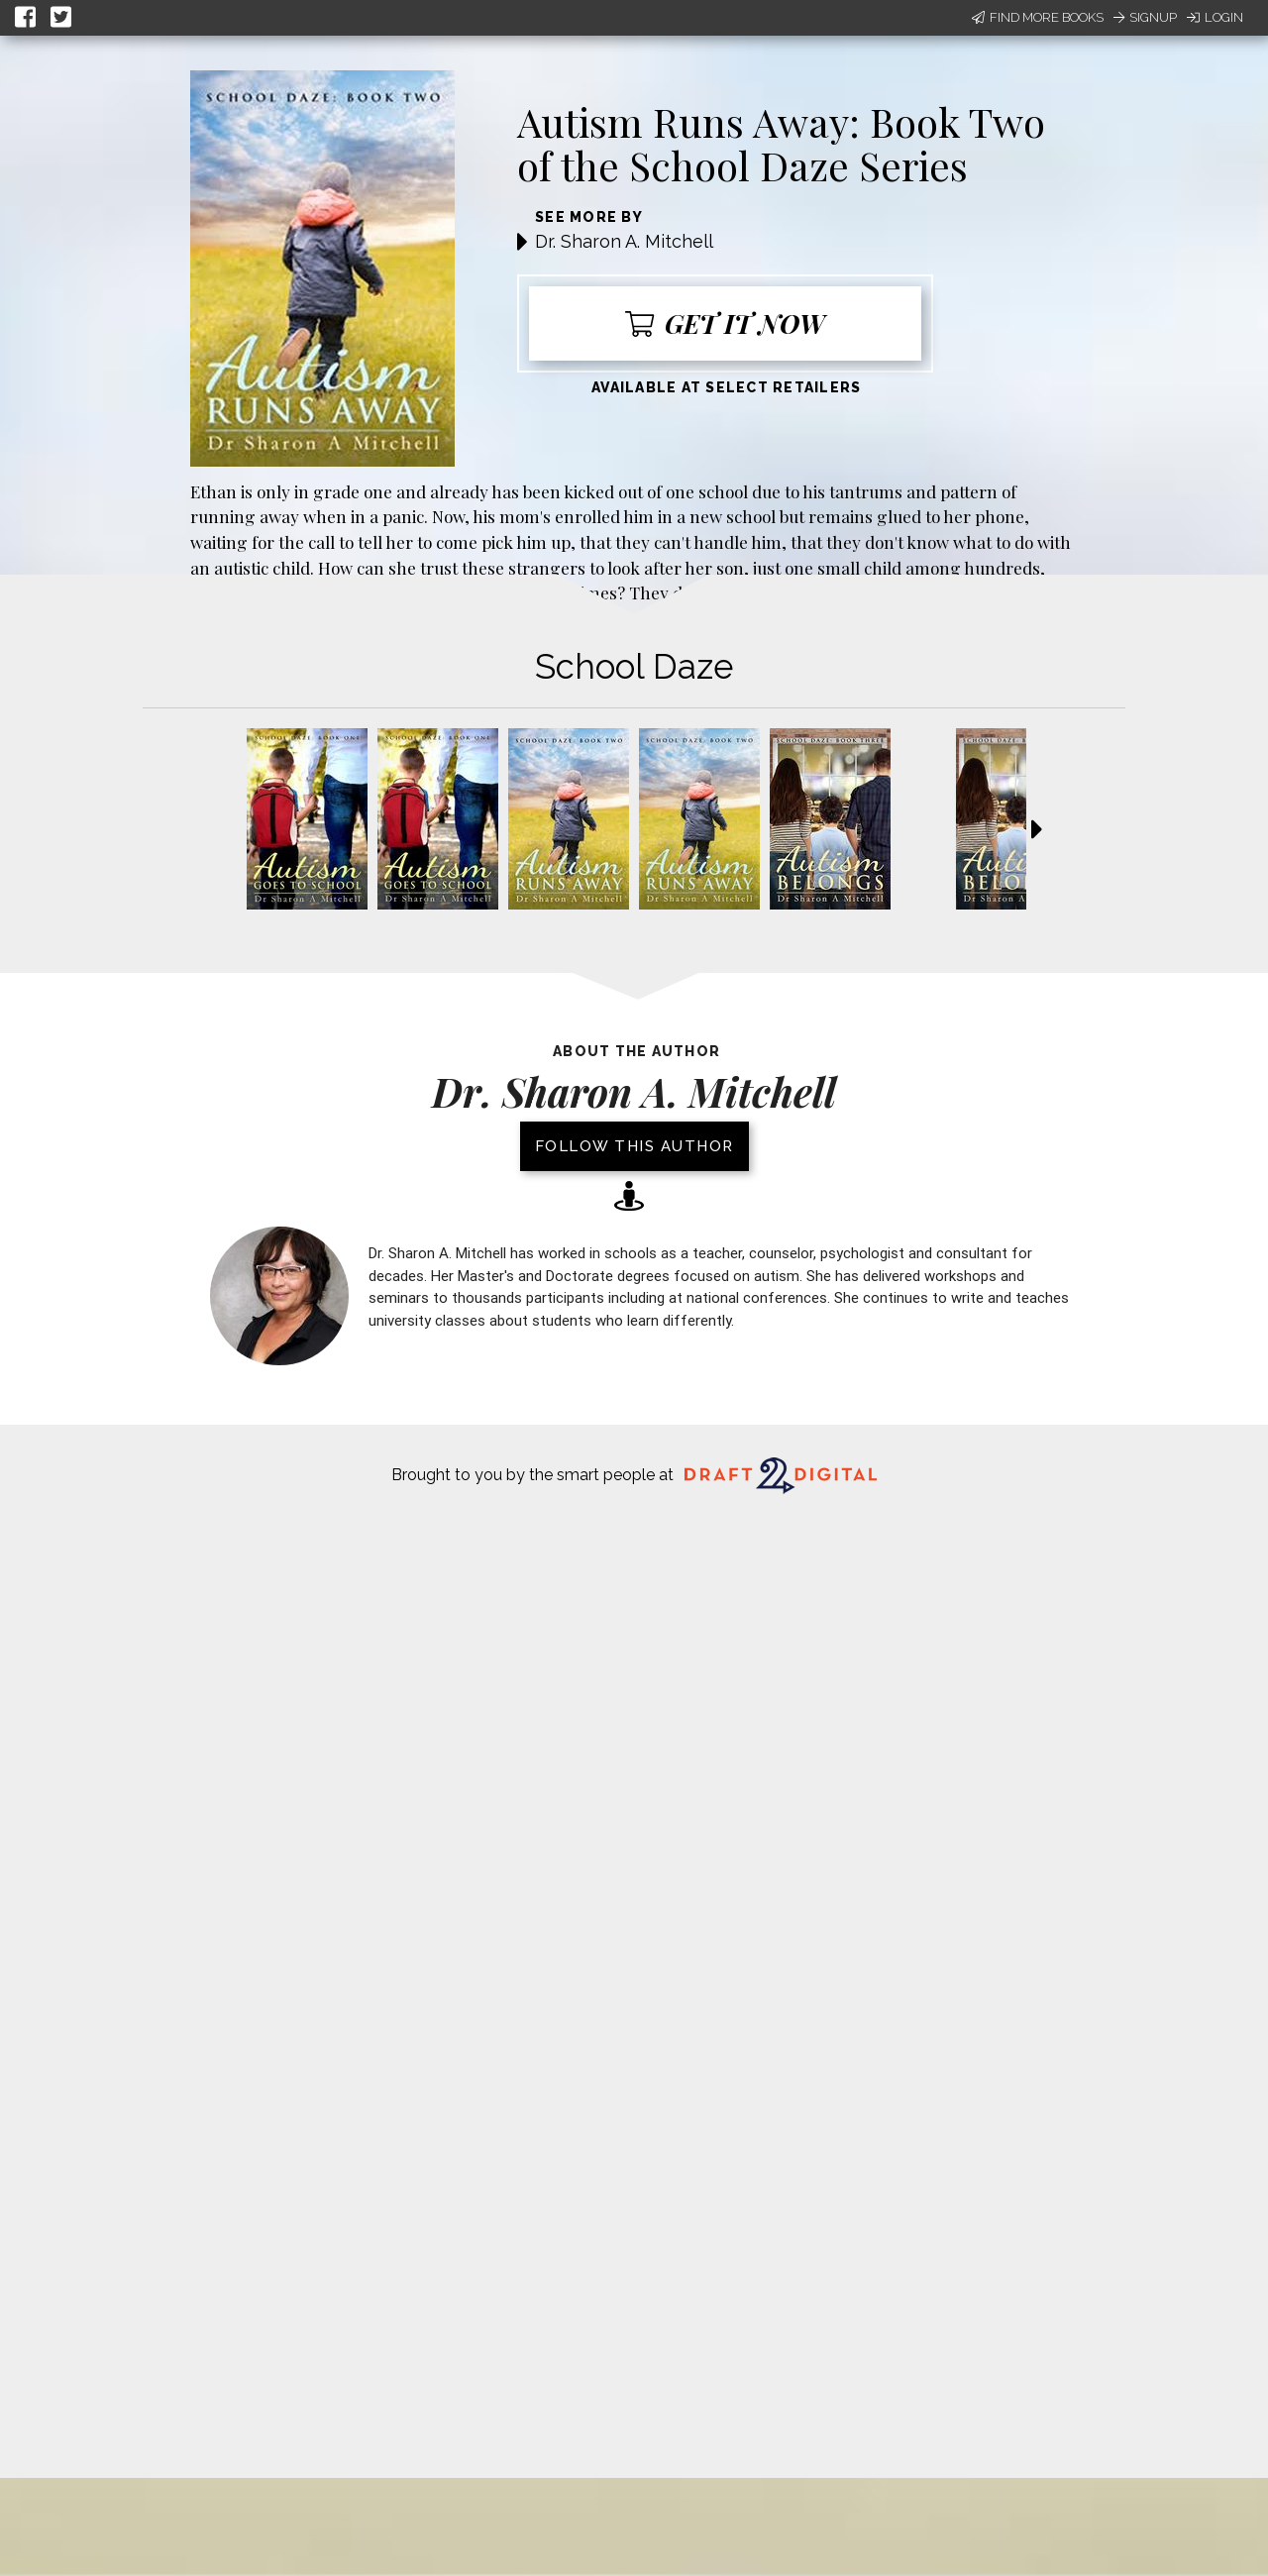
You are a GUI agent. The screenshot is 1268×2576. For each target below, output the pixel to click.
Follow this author (634, 1146)
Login (1215, 17)
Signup (1145, 17)
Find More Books (1038, 17)
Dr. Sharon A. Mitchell (624, 241)
